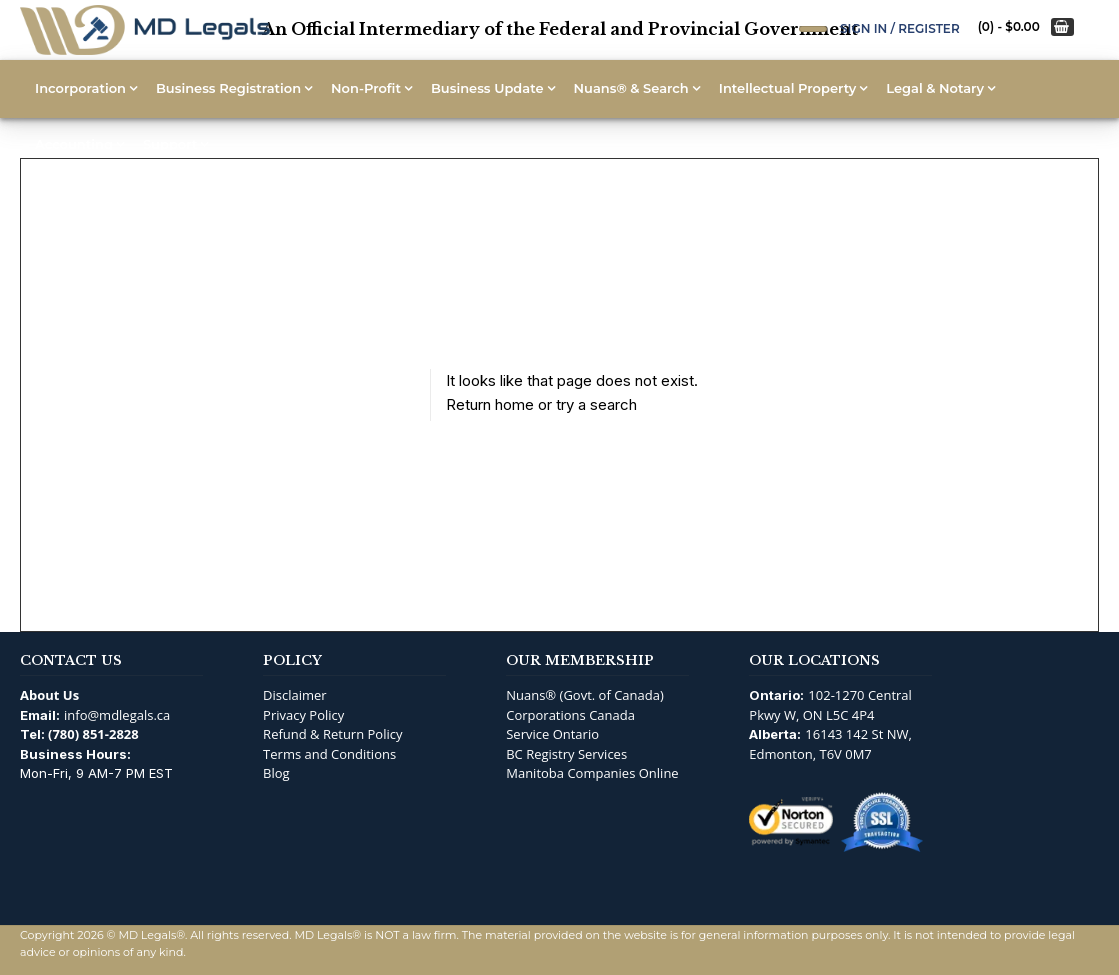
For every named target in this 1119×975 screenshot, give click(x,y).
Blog (276, 773)
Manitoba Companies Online (592, 773)
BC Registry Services (566, 754)
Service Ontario (552, 734)
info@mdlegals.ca (117, 715)
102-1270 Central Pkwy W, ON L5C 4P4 (830, 705)
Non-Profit (366, 88)
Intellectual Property (787, 88)
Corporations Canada (570, 715)
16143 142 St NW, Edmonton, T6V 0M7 (830, 744)
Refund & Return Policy (332, 734)
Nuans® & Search (631, 88)
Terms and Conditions (329, 754)
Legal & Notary (935, 88)
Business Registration (228, 88)
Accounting (74, 144)
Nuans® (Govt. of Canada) (585, 695)
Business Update (487, 88)
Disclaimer (295, 695)
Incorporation (80, 88)
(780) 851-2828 (93, 734)
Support (170, 144)
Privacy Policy (303, 715)
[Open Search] (813, 29)
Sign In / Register (900, 28)
